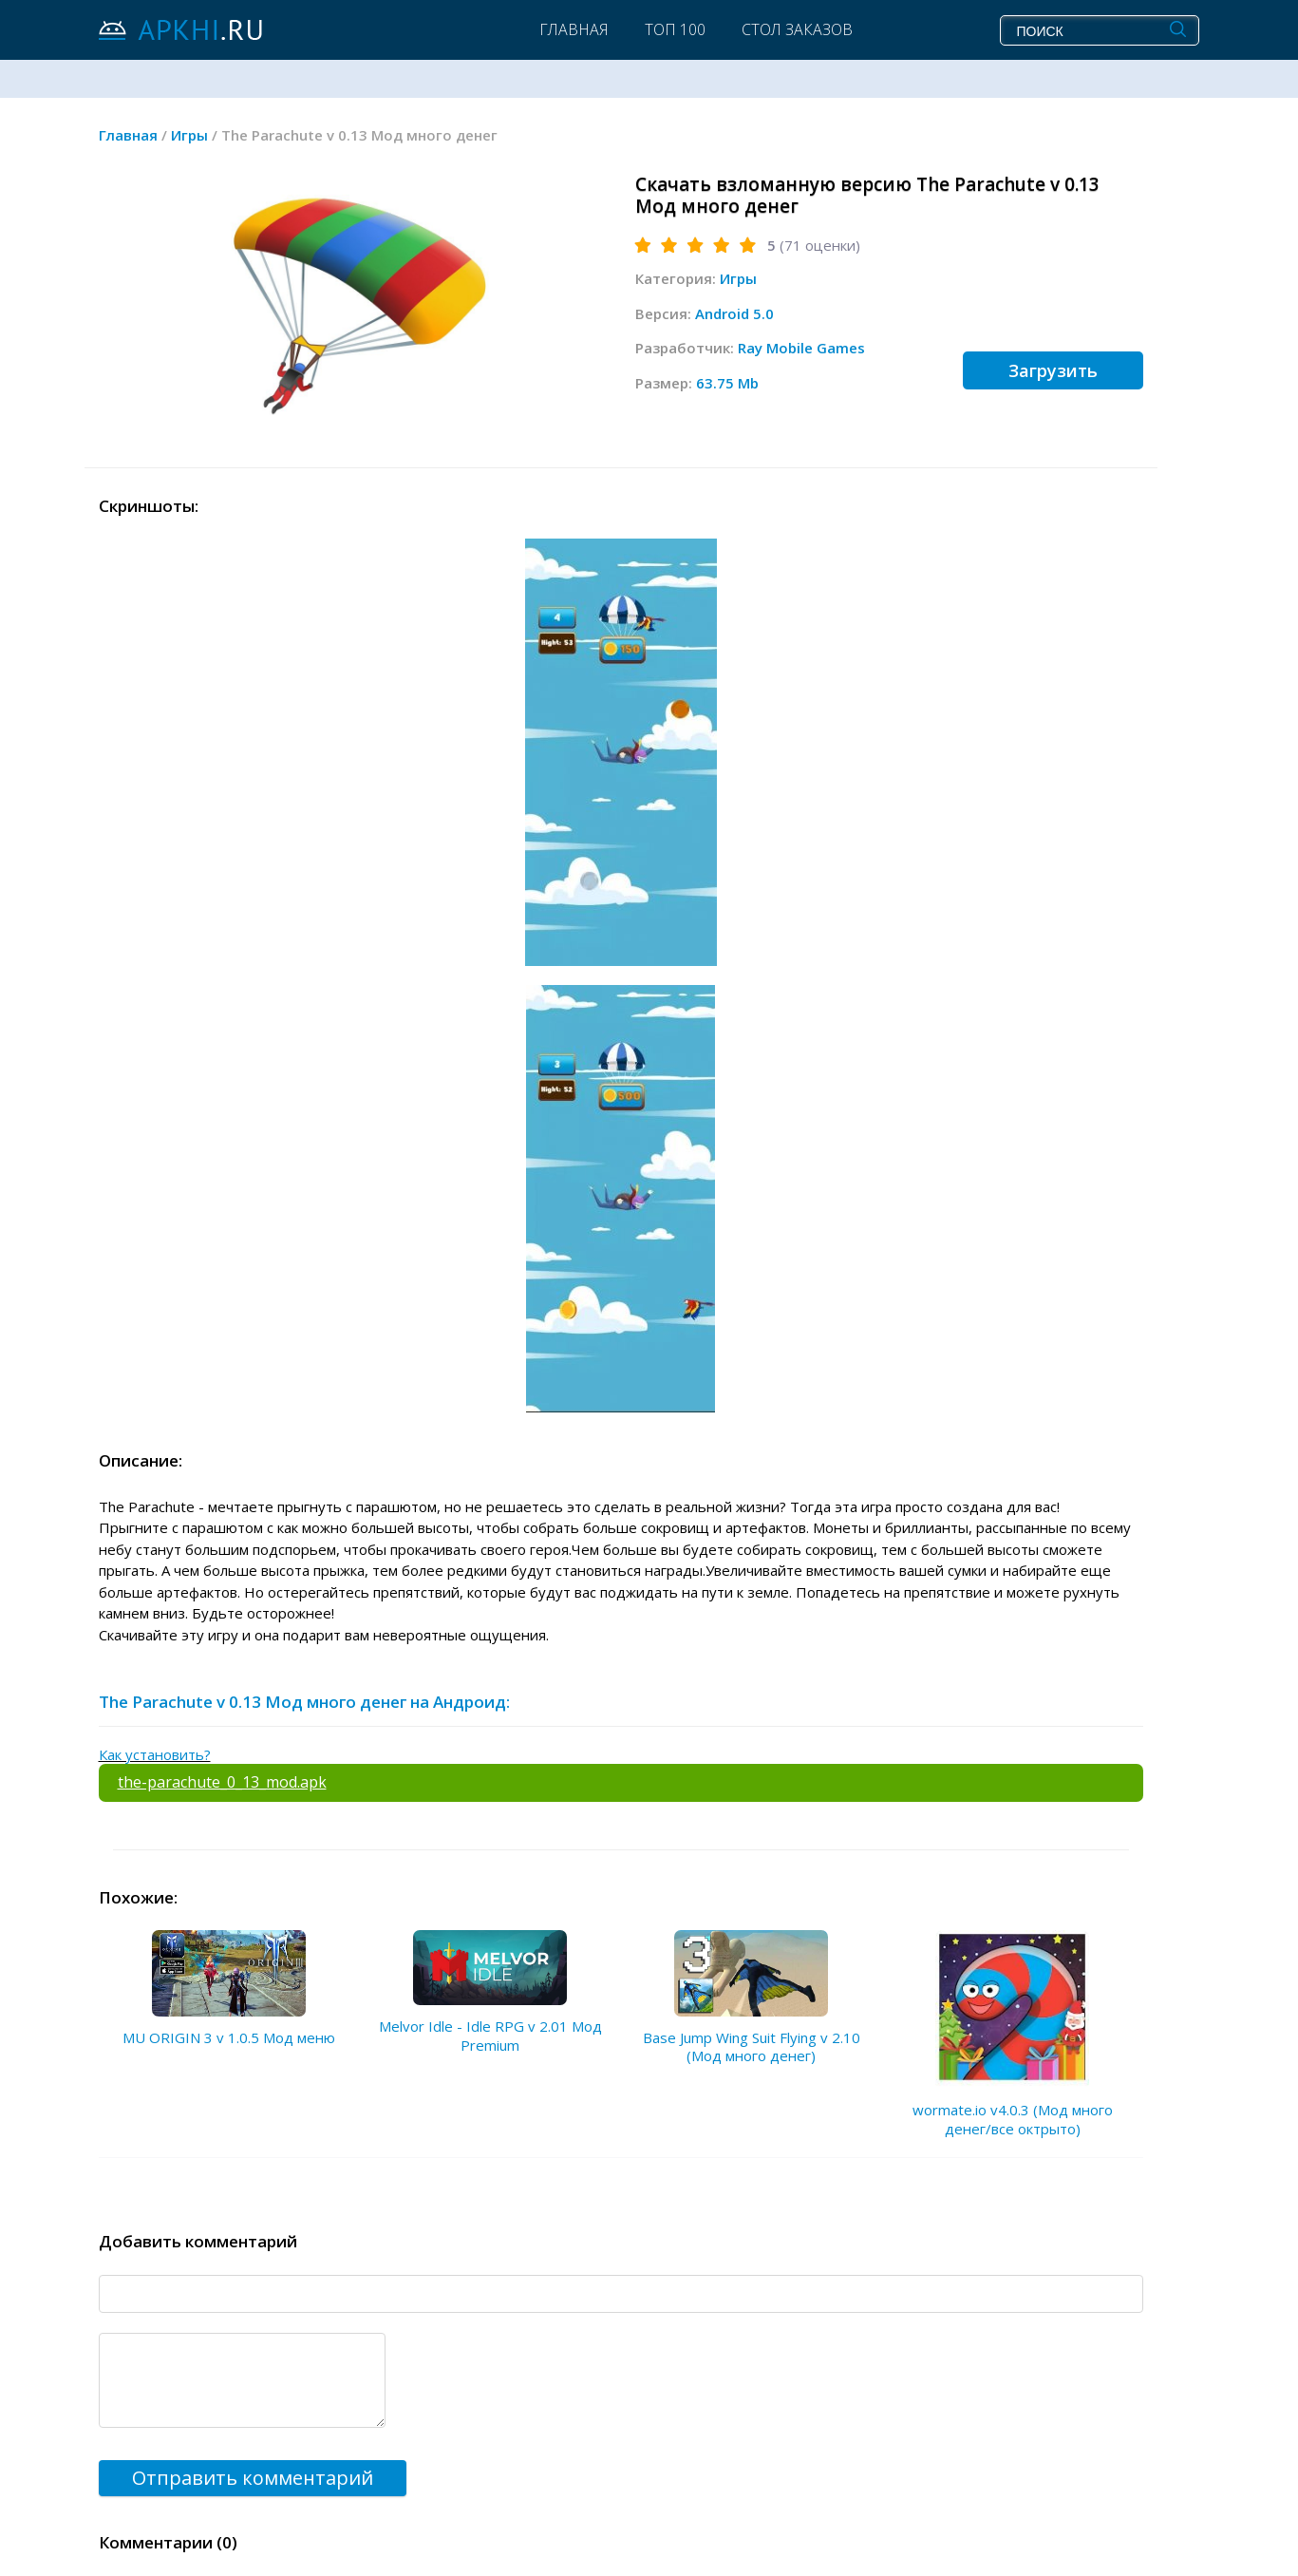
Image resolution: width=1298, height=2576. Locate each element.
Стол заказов (797, 29)
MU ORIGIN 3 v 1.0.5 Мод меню (228, 2037)
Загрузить (1053, 370)
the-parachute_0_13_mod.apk (222, 1781)
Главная (574, 29)
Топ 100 (675, 29)
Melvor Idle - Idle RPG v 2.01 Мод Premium (490, 2036)
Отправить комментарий (252, 2478)
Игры (738, 278)
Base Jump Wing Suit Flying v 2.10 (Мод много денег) (751, 2047)
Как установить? (155, 1754)
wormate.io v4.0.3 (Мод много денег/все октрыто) (1012, 2119)
